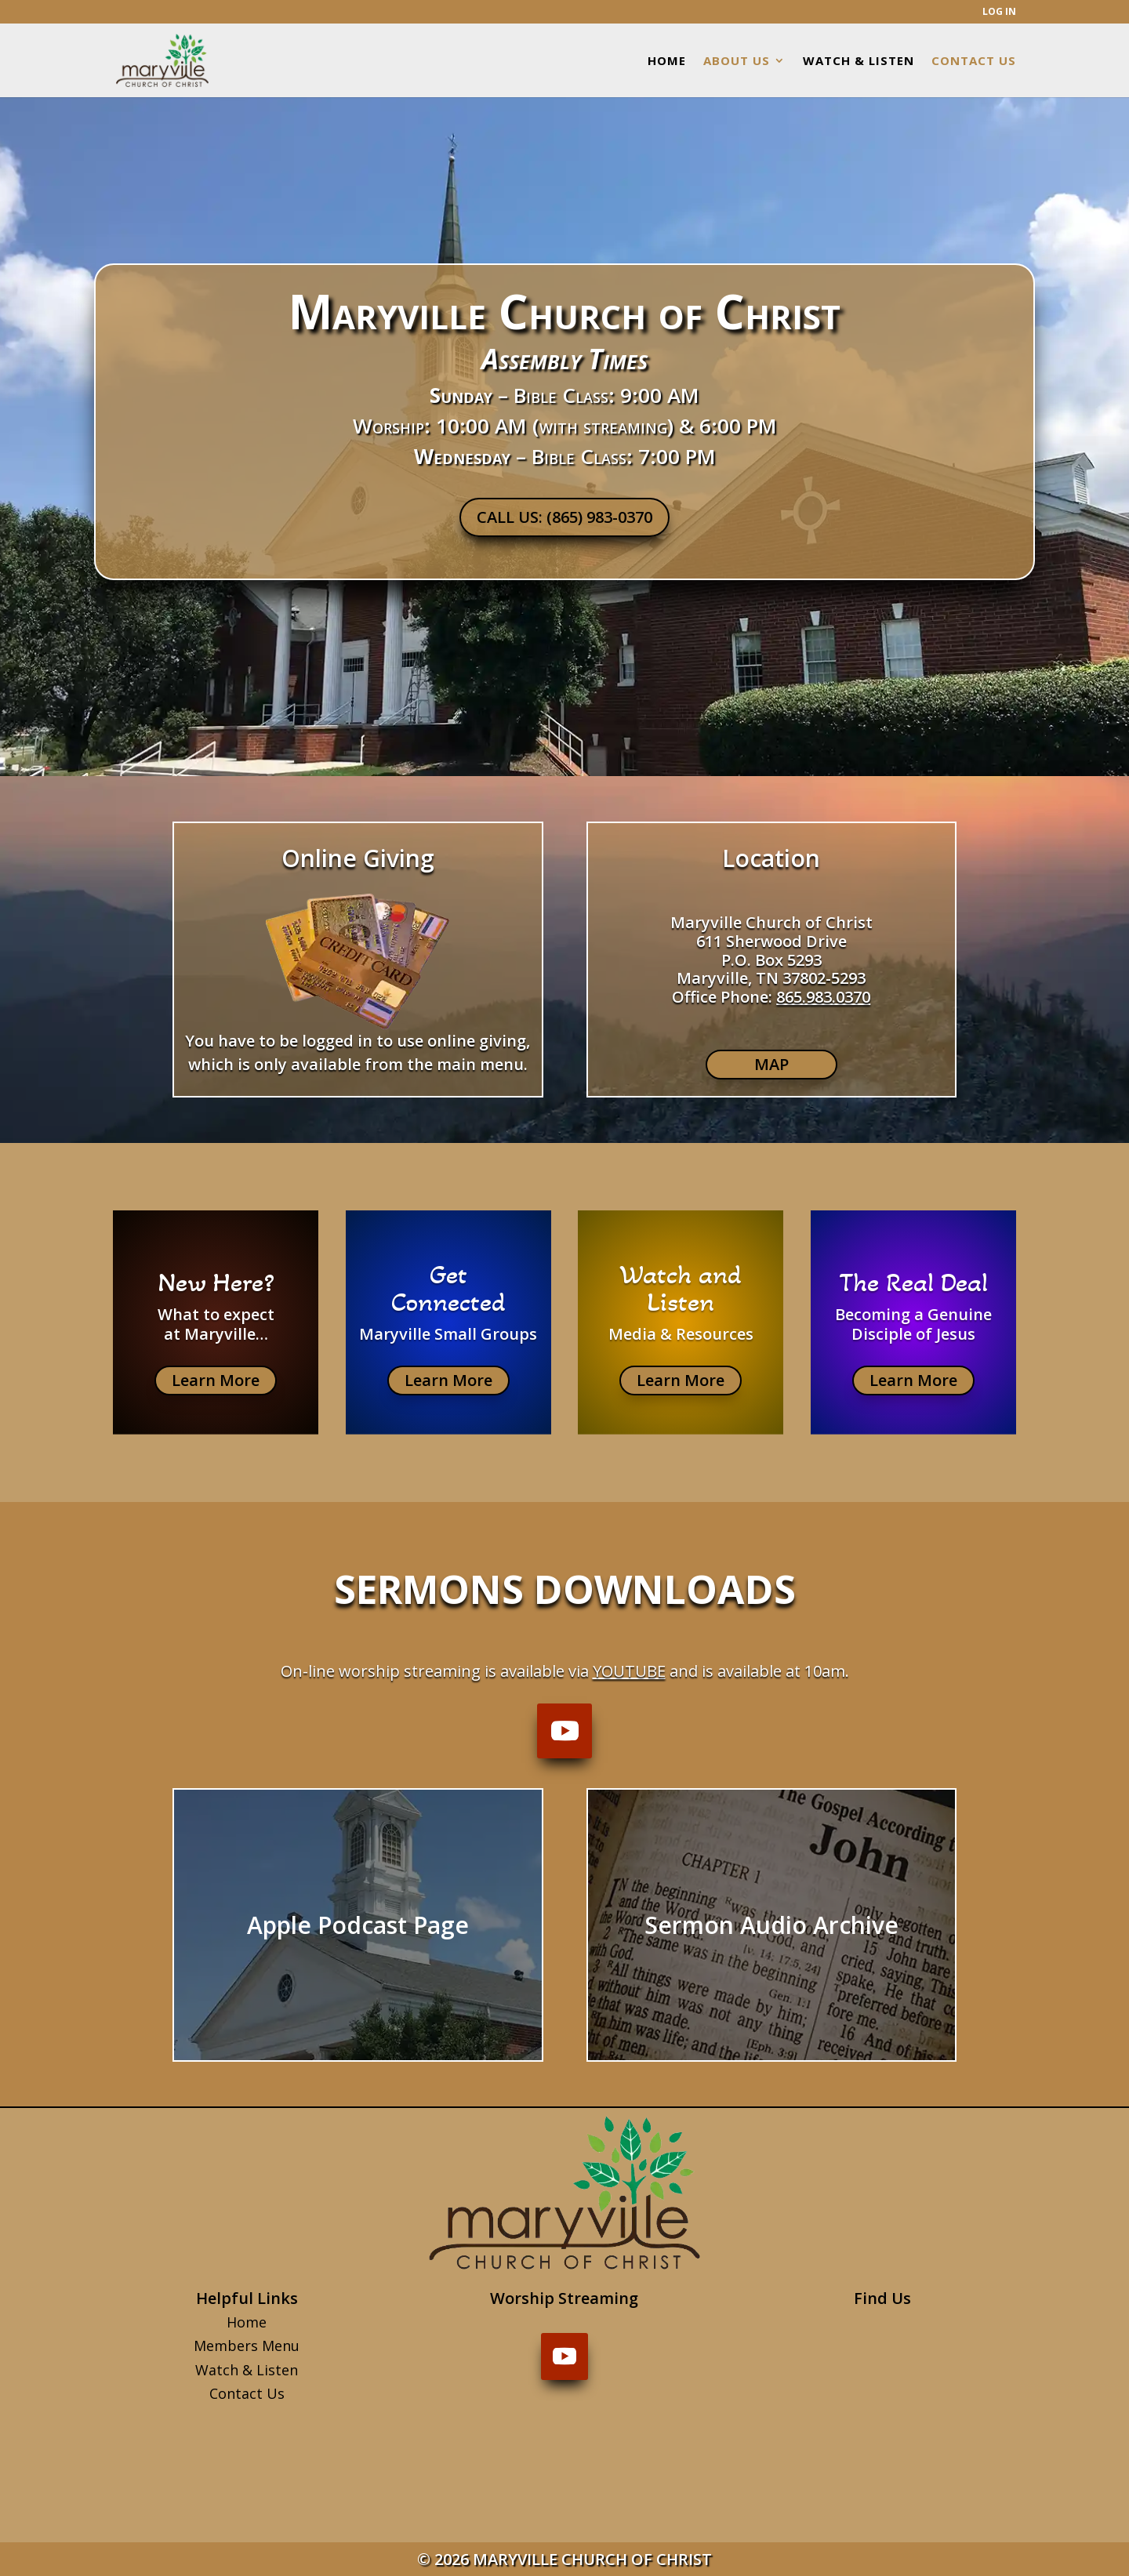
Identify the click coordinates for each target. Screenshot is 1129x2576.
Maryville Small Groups (448, 1333)
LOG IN (999, 12)
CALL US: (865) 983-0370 (564, 517)
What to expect (216, 1314)
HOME (667, 61)
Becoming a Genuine (913, 1314)
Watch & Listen (246, 2369)
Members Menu (246, 2345)
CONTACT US (973, 61)
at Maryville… (216, 1333)
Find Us (882, 2298)
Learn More (216, 1380)
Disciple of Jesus (913, 1333)
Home (247, 2322)
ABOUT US (736, 61)
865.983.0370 (823, 996)
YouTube (629, 1671)
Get (448, 1274)
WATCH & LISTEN (858, 61)
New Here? (216, 1282)
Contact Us (247, 2393)
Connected (448, 1302)
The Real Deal (913, 1282)
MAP (771, 1064)
